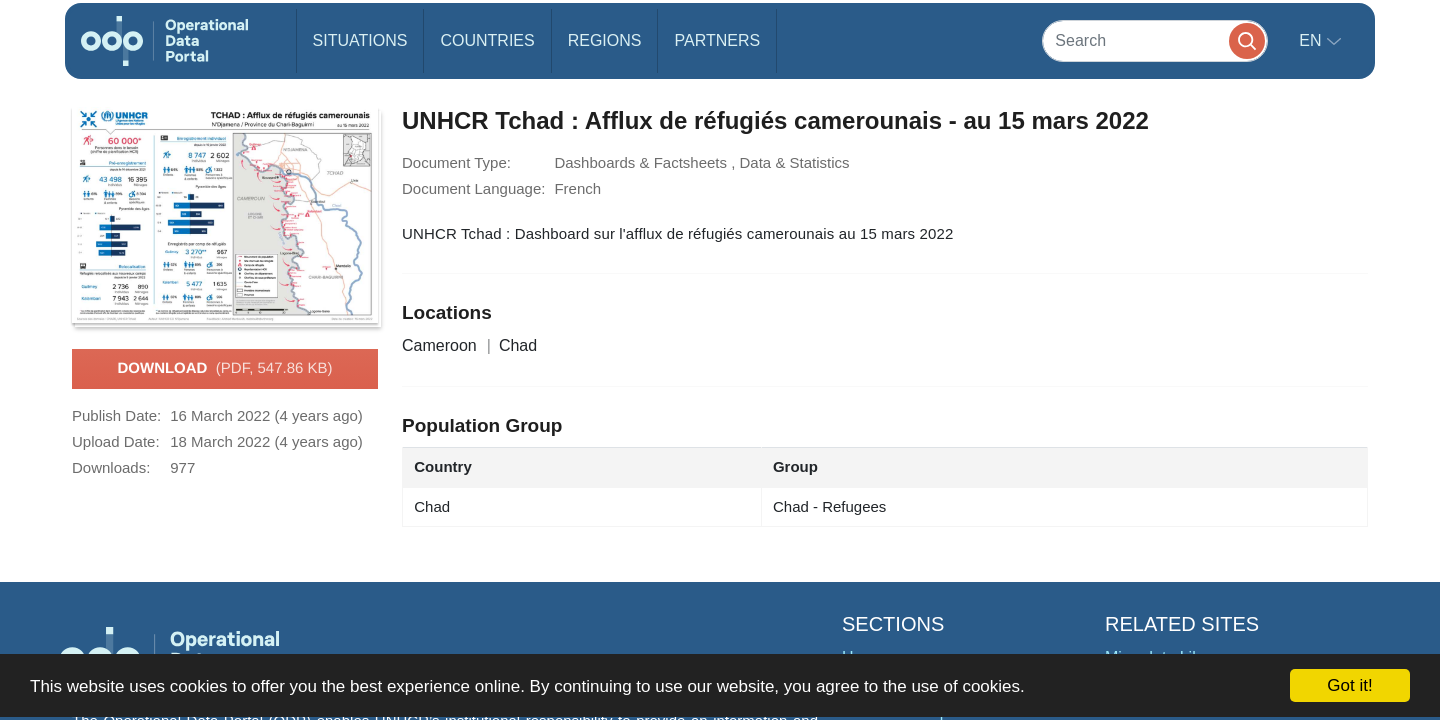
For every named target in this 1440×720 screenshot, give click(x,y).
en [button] (1312, 40)
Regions (605, 40)
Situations (360, 40)
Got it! (1349, 685)
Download (224, 369)
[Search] (1155, 40)
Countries (487, 40)
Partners (717, 40)
